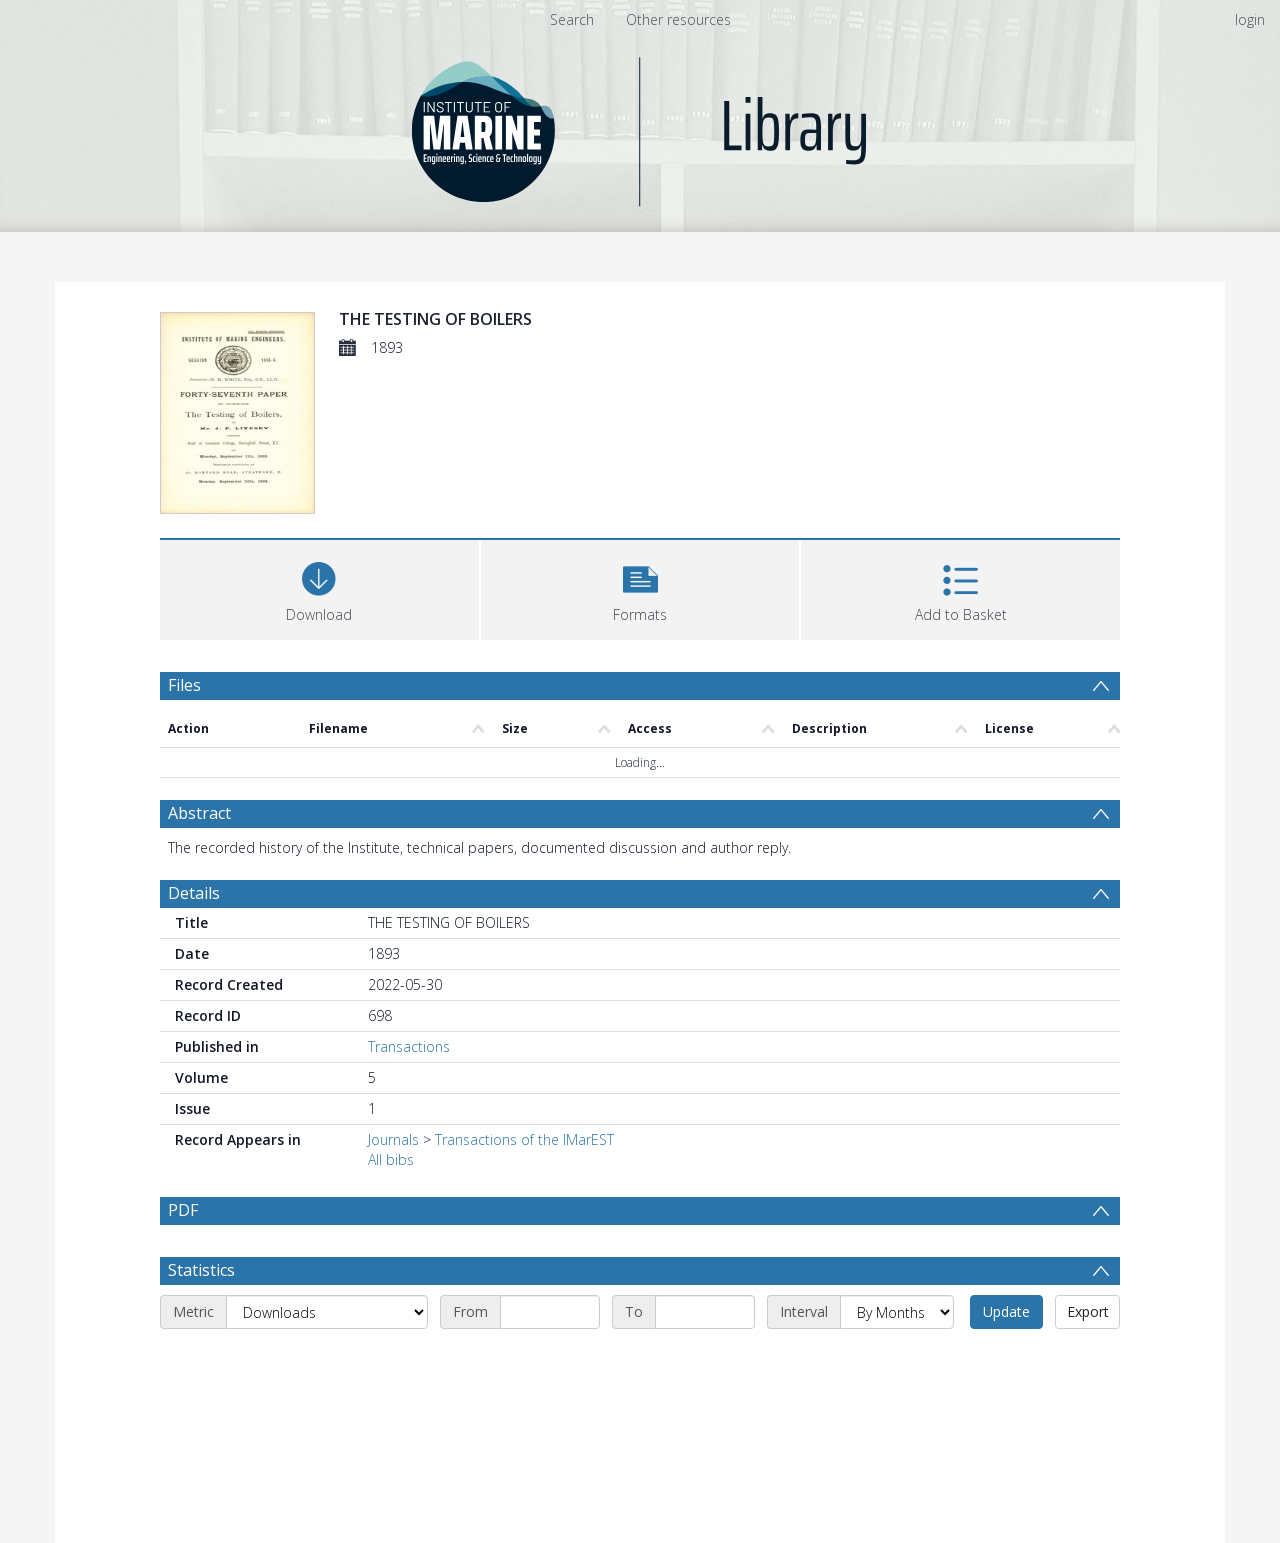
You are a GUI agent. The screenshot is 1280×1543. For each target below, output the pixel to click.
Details (194, 893)
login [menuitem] (1250, 19)
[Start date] (550, 1312)
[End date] (705, 1312)
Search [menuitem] (572, 19)
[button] (640, 587)
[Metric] (327, 1312)
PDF (183, 1210)
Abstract (199, 813)
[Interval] (897, 1312)
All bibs (391, 1159)
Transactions (409, 1046)
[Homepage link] (640, 126)
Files (184, 685)
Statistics (201, 1270)
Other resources (678, 19)
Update (1006, 1311)
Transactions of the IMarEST (524, 1139)
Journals (393, 1139)
